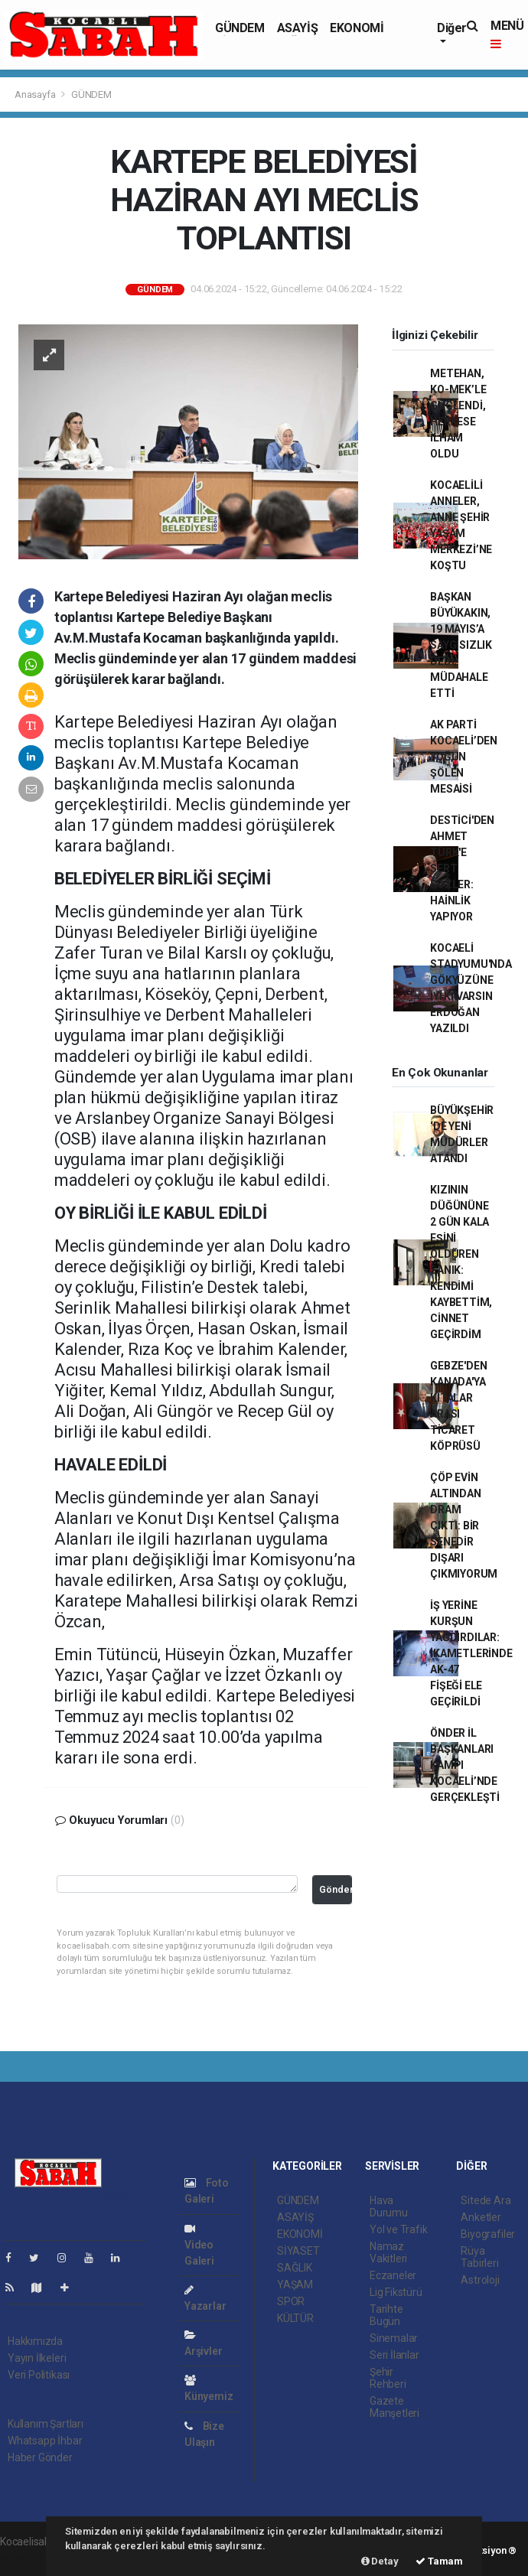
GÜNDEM (240, 28)
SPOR (291, 2301)
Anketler (480, 2217)
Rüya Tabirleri (479, 2257)
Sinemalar (394, 2338)
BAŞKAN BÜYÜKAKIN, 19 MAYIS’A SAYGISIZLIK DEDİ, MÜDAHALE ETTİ (461, 645)
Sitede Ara (485, 2200)
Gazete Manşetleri (394, 2407)
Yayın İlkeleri (37, 2358)
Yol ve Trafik (399, 2229)
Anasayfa (36, 94)
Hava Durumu (389, 2206)
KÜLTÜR (295, 2318)
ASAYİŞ (297, 28)
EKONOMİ (356, 28)
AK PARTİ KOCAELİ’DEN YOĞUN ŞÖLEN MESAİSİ (463, 756)
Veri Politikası (39, 2375)
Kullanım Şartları (45, 2424)
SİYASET (298, 2251)
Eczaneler (393, 2275)
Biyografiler (488, 2234)
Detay (380, 2561)
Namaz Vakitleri (388, 2252)
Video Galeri (199, 2245)
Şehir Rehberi (388, 2378)
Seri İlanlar (394, 2355)
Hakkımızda (35, 2341)
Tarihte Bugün (386, 2315)
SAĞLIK (294, 2268)
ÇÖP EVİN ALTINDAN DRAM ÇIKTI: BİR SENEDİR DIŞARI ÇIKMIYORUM (463, 1525)
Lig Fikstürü (396, 2292)
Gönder (336, 1889)
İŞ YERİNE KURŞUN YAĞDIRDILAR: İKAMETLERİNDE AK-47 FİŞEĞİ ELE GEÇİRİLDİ (471, 1653)
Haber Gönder (40, 2457)
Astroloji (480, 2280)
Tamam (439, 2561)
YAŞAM (295, 2284)
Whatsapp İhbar (45, 2440)
